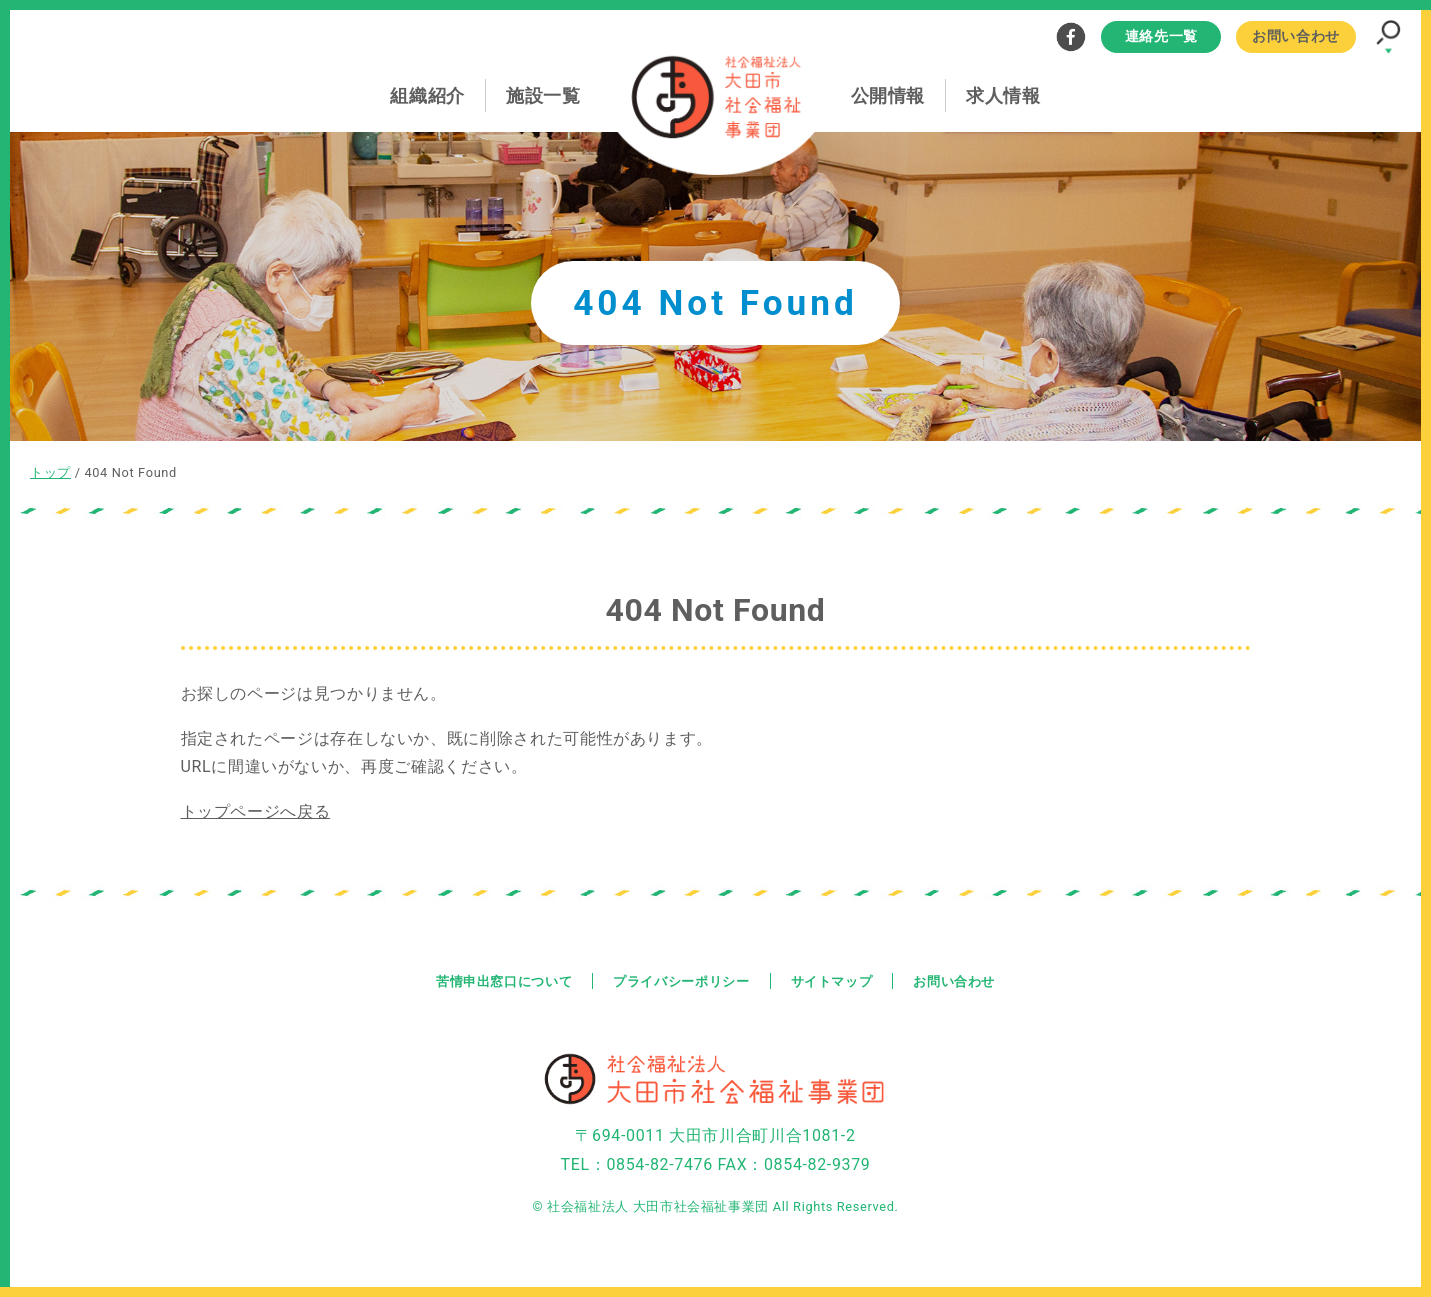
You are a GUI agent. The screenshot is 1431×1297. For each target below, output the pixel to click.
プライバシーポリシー (680, 980)
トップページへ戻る (256, 811)
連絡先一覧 (1161, 36)
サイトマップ (839, 980)
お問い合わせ (1296, 36)
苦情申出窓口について (493, 980)
